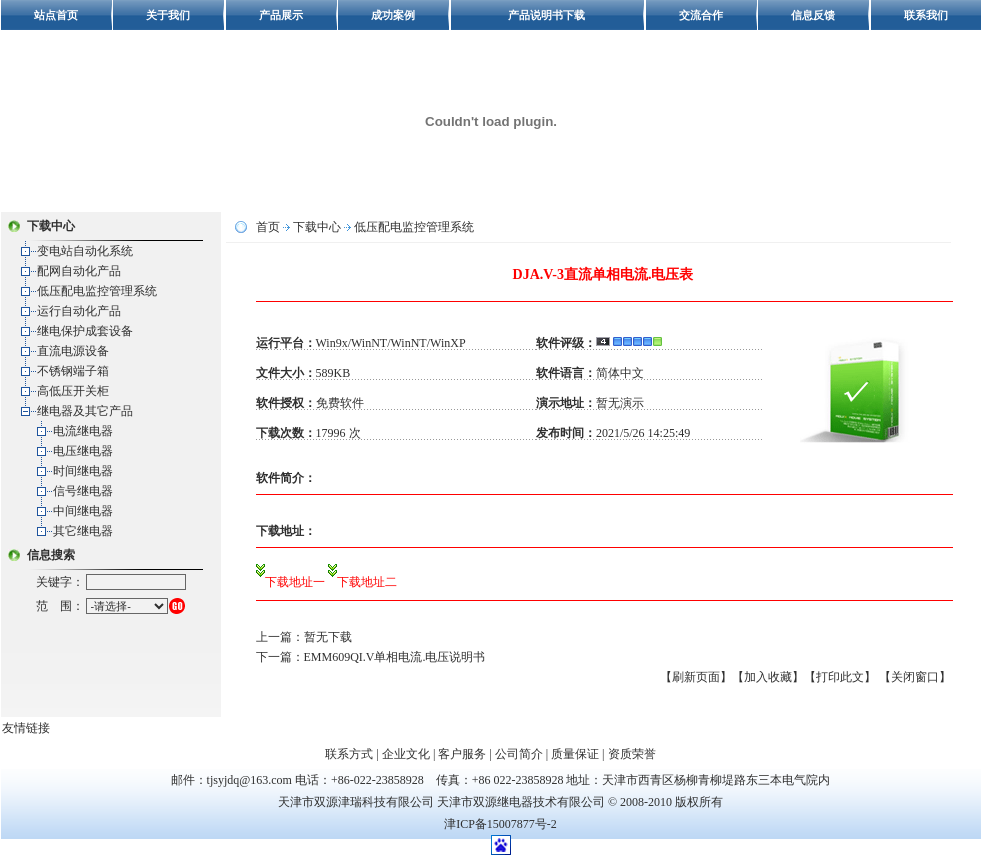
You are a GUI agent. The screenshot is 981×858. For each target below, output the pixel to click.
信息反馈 (813, 15)
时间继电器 (83, 471)
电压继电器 (83, 451)
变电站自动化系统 (85, 251)
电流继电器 (83, 431)
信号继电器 (83, 491)
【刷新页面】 (696, 677)
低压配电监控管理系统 (97, 291)
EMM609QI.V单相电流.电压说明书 (395, 657)
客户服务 (462, 754)
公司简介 (519, 754)
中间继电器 (83, 511)
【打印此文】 (840, 677)
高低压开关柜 (73, 391)
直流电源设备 (73, 351)
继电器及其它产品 (85, 411)
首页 (268, 227)
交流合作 (701, 15)
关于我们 (168, 15)
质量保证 (575, 754)
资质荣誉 (632, 754)
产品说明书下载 (546, 15)
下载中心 (317, 227)
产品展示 (281, 15)
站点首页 (56, 15)
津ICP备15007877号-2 (500, 824)
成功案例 (393, 15)
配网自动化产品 (79, 271)
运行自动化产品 (79, 311)
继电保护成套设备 (85, 331)
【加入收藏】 (768, 677)
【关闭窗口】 (915, 677)
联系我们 (926, 15)
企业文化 (406, 754)
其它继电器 (83, 531)
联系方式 (349, 754)
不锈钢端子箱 (73, 371)
